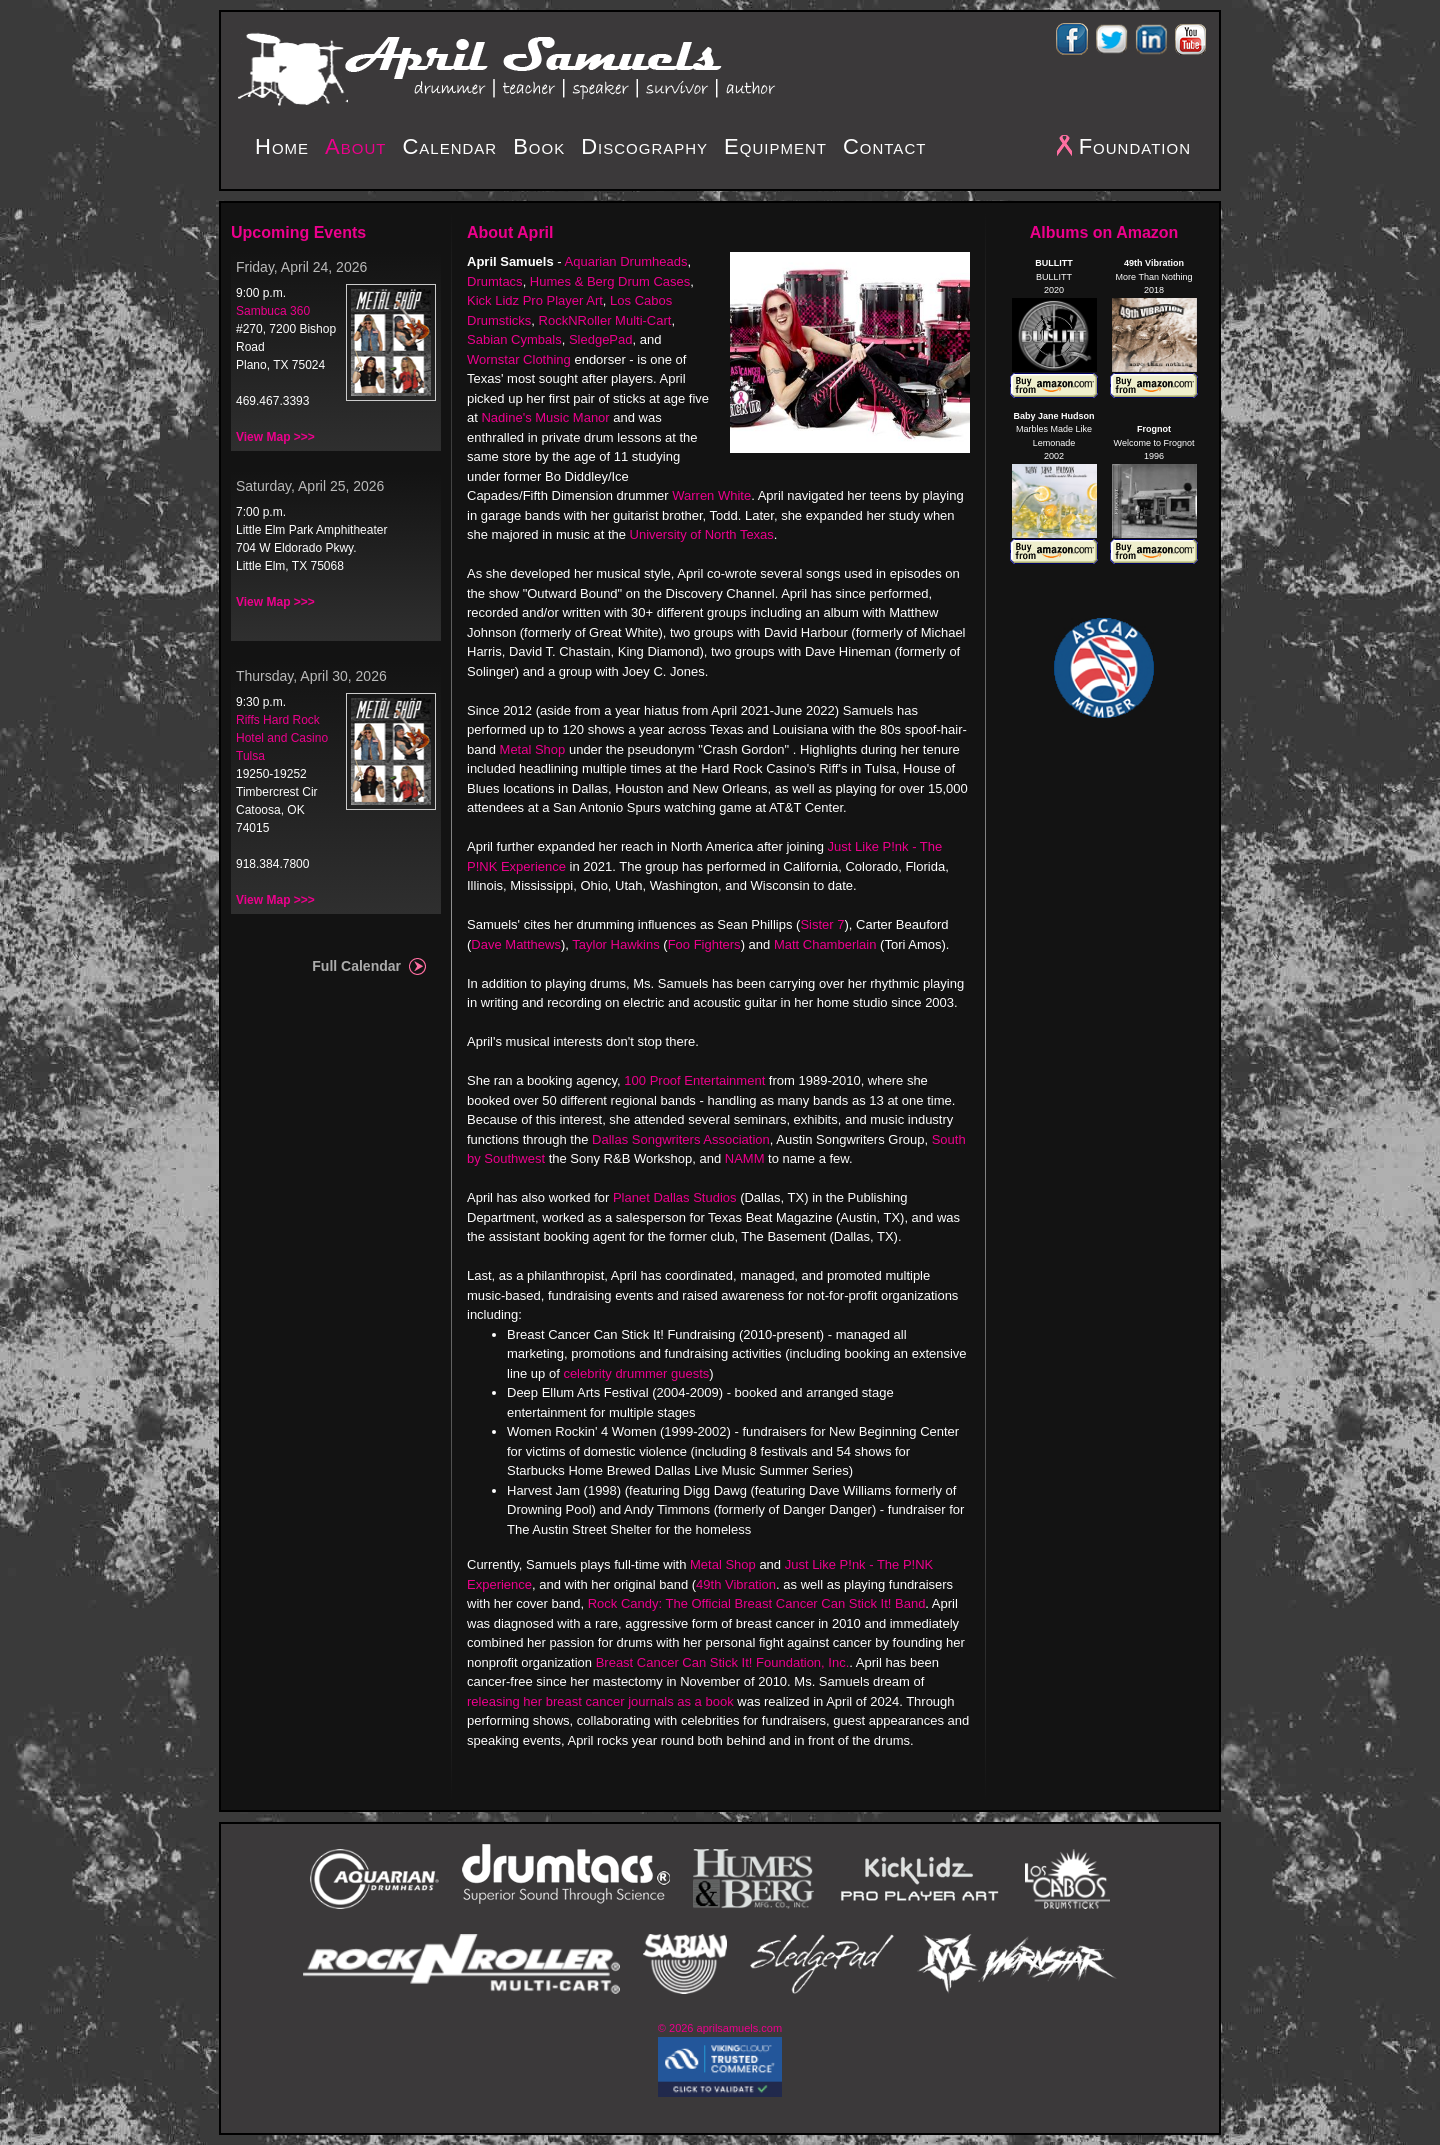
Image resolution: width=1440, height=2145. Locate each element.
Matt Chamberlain (825, 944)
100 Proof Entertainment (694, 1080)
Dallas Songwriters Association (681, 1139)
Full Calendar (356, 966)
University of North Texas (702, 534)
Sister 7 (822, 924)
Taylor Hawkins (615, 944)
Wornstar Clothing (519, 359)
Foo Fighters (704, 944)
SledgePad (601, 339)
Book (539, 146)
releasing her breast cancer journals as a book (600, 1701)
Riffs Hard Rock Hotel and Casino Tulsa (282, 738)
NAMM (745, 1158)
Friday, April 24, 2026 (301, 267)
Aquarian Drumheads (626, 261)
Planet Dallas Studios (675, 1197)
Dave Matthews (516, 944)
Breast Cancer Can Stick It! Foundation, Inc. (723, 1662)
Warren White (711, 495)
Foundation (1135, 146)
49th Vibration (736, 1584)
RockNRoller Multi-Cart (605, 320)
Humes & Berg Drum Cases (610, 281)
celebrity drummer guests (636, 1373)
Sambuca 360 (273, 311)
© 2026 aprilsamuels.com (720, 2028)
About (355, 146)
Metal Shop (533, 749)
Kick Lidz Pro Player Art (535, 300)
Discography (644, 146)
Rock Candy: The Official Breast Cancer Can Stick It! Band (757, 1603)
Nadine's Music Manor (545, 417)
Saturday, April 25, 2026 (310, 486)
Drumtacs (495, 281)
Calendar (449, 146)
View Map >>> (275, 437)
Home (282, 146)
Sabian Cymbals (514, 339)
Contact (884, 146)
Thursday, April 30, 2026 (311, 676)
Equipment (775, 146)
